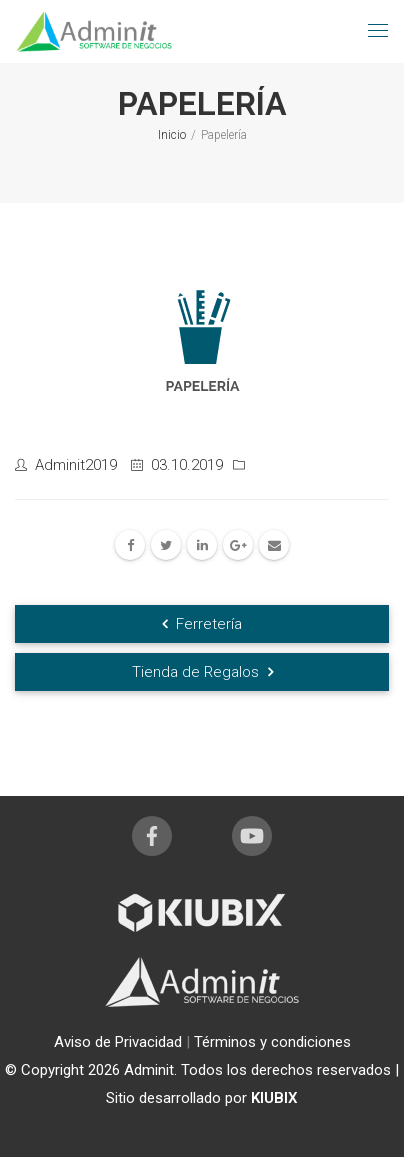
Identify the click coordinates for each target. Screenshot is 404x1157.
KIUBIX (274, 1098)
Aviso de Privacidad (120, 1042)
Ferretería (202, 624)
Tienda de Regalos (202, 672)
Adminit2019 (76, 465)
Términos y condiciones (272, 1042)
